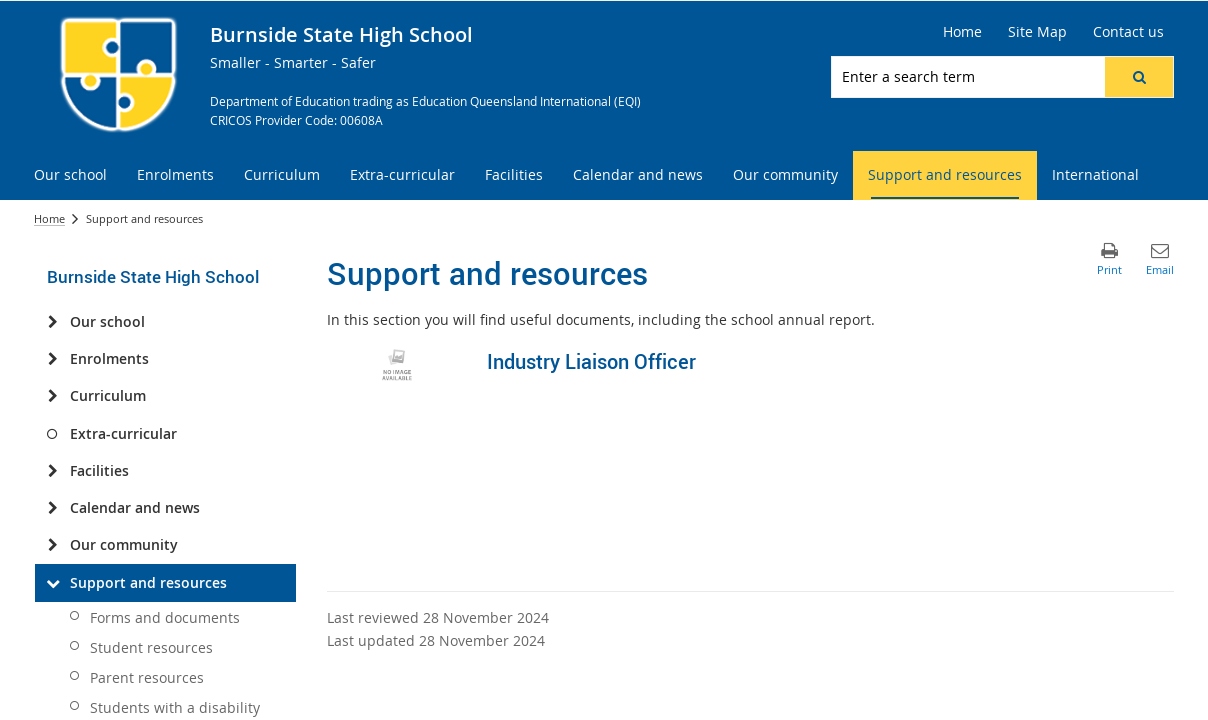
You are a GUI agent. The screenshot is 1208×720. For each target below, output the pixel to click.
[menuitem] (70, 175)
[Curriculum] (52, 396)
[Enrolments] (52, 359)
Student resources (151, 647)
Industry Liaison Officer (591, 361)
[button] (1139, 77)
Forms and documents (165, 617)
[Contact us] (1128, 32)
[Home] (962, 32)
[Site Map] (1037, 32)
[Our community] (52, 545)
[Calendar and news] (52, 508)
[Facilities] (52, 471)
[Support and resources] (52, 583)
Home (49, 218)
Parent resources (147, 677)
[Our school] (52, 322)
